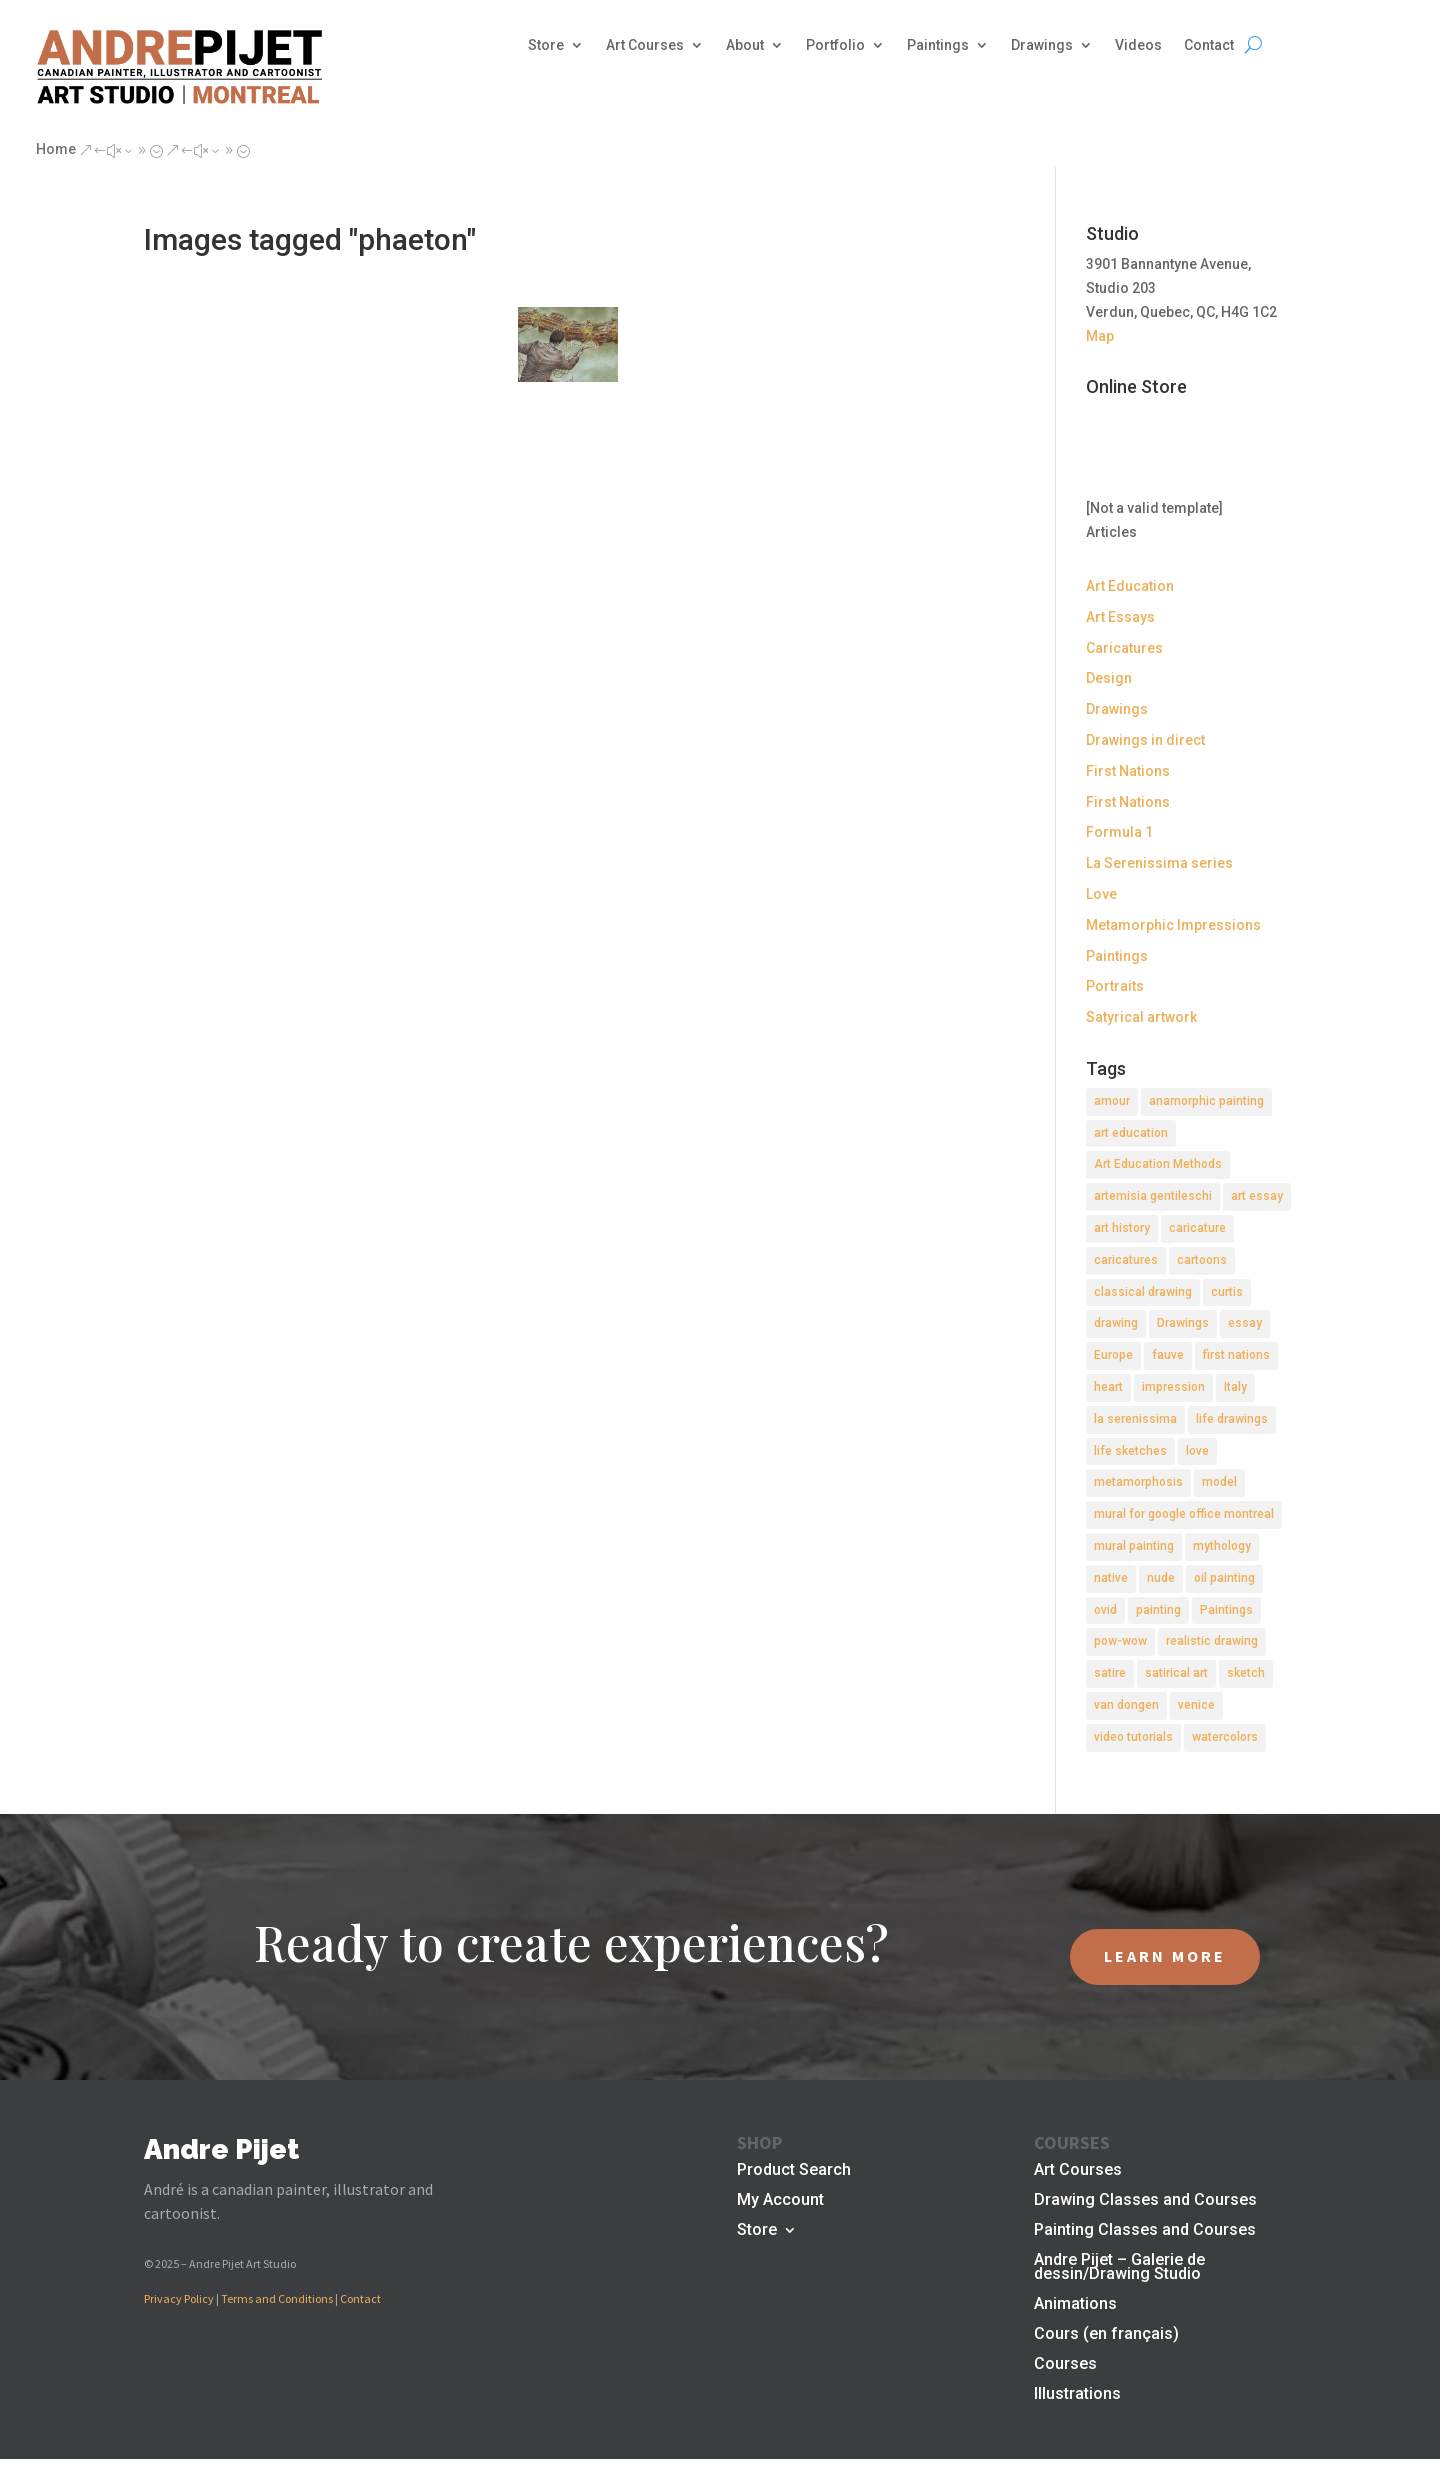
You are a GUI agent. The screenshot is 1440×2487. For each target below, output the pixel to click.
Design (1109, 678)
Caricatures (1124, 648)
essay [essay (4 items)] (1245, 1323)
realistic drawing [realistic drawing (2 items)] (1212, 1641)
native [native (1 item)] (1111, 1578)
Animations (1075, 2305)
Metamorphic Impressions (1173, 925)
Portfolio (835, 45)
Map (1100, 336)
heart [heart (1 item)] (1108, 1387)
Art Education (1130, 586)
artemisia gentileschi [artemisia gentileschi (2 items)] (1153, 1196)
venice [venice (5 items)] (1196, 1705)
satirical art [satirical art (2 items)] (1176, 1673)
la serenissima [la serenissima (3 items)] (1135, 1419)
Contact (1209, 45)
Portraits (1115, 986)
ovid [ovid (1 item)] (1105, 1610)
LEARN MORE (1165, 1956)
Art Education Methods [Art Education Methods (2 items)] (1158, 1164)
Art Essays (1120, 617)
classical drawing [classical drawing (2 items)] (1143, 1292)
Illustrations (1077, 2395)
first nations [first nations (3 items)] (1236, 1355)
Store (546, 45)
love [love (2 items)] (1197, 1451)
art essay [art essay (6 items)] (1257, 1196)
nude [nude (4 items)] (1161, 1578)
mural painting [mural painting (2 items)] (1134, 1546)
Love (1101, 894)
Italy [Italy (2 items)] (1235, 1387)
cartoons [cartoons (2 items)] (1202, 1260)
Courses (1065, 2365)
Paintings (938, 45)
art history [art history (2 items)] (1122, 1228)
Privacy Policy (179, 2298)
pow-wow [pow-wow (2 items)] (1120, 1641)
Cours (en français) (1106, 2335)
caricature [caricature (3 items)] (1197, 1228)
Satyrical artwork (1141, 1017)
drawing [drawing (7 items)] (1116, 1323)
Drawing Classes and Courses (1145, 2201)
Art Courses (645, 45)
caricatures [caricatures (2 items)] (1126, 1260)
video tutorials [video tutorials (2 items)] (1133, 1737)
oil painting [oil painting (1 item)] (1224, 1578)
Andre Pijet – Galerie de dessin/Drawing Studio (1119, 2268)
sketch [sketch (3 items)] (1246, 1673)
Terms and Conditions (277, 2298)
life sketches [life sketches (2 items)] (1130, 1451)
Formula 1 (1119, 832)
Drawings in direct (1145, 740)
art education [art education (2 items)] (1131, 1133)
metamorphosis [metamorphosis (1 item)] (1138, 1482)
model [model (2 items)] (1219, 1482)
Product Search (794, 2171)
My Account (780, 2201)
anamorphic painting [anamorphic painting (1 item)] (1206, 1101)
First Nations (1128, 771)
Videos (1138, 45)
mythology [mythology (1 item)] (1222, 1546)
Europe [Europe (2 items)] (1113, 1355)
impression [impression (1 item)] (1173, 1387)
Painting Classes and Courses (1145, 2231)
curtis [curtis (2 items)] (1227, 1292)
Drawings (1042, 45)
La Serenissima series (1159, 863)
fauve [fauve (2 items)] (1168, 1355)
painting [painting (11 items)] (1158, 1610)
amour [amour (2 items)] (1112, 1101)
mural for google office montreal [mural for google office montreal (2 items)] (1184, 1514)
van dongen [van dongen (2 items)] (1126, 1705)
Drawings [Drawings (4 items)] (1183, 1323)
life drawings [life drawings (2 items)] (1232, 1419)
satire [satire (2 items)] (1110, 1673)
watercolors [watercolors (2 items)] (1225, 1737)
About (745, 45)
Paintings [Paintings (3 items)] (1226, 1610)
